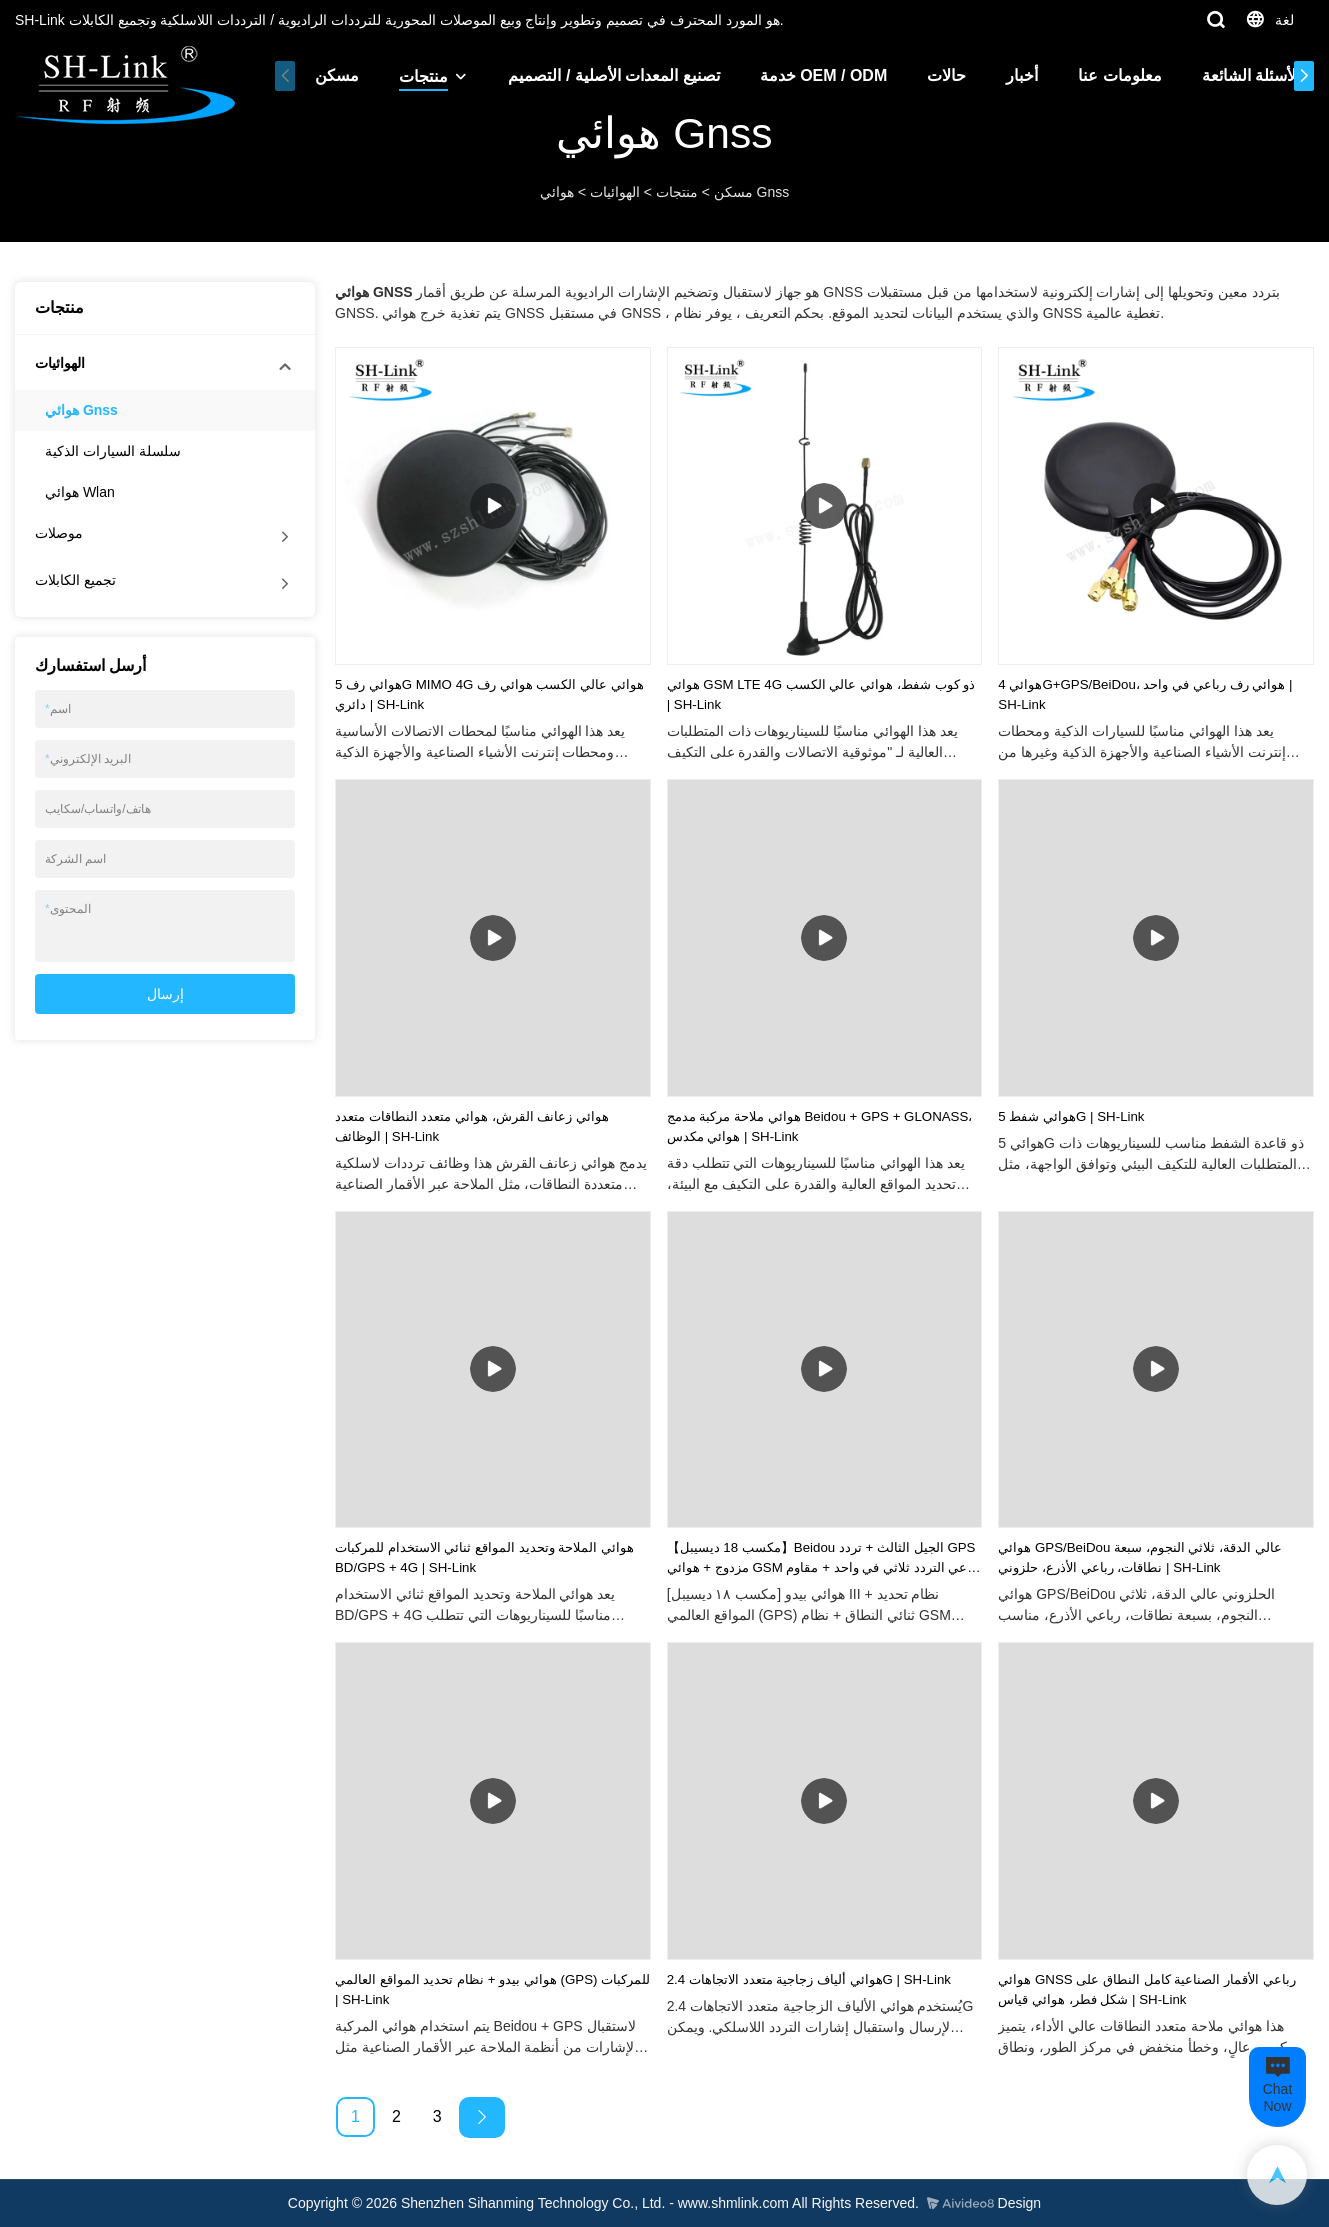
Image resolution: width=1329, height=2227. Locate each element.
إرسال (165, 994)
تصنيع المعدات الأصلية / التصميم (607, 75)
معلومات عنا (1113, 75)
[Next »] (482, 2117)
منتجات (417, 76)
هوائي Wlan (80, 492)
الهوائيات (615, 192)
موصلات (59, 533)
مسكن (331, 75)
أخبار (1016, 75)
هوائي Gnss (81, 410)
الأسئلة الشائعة (1245, 75)
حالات (940, 75)
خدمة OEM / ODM (818, 75)
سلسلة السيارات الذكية (113, 451)
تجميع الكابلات (75, 580)
